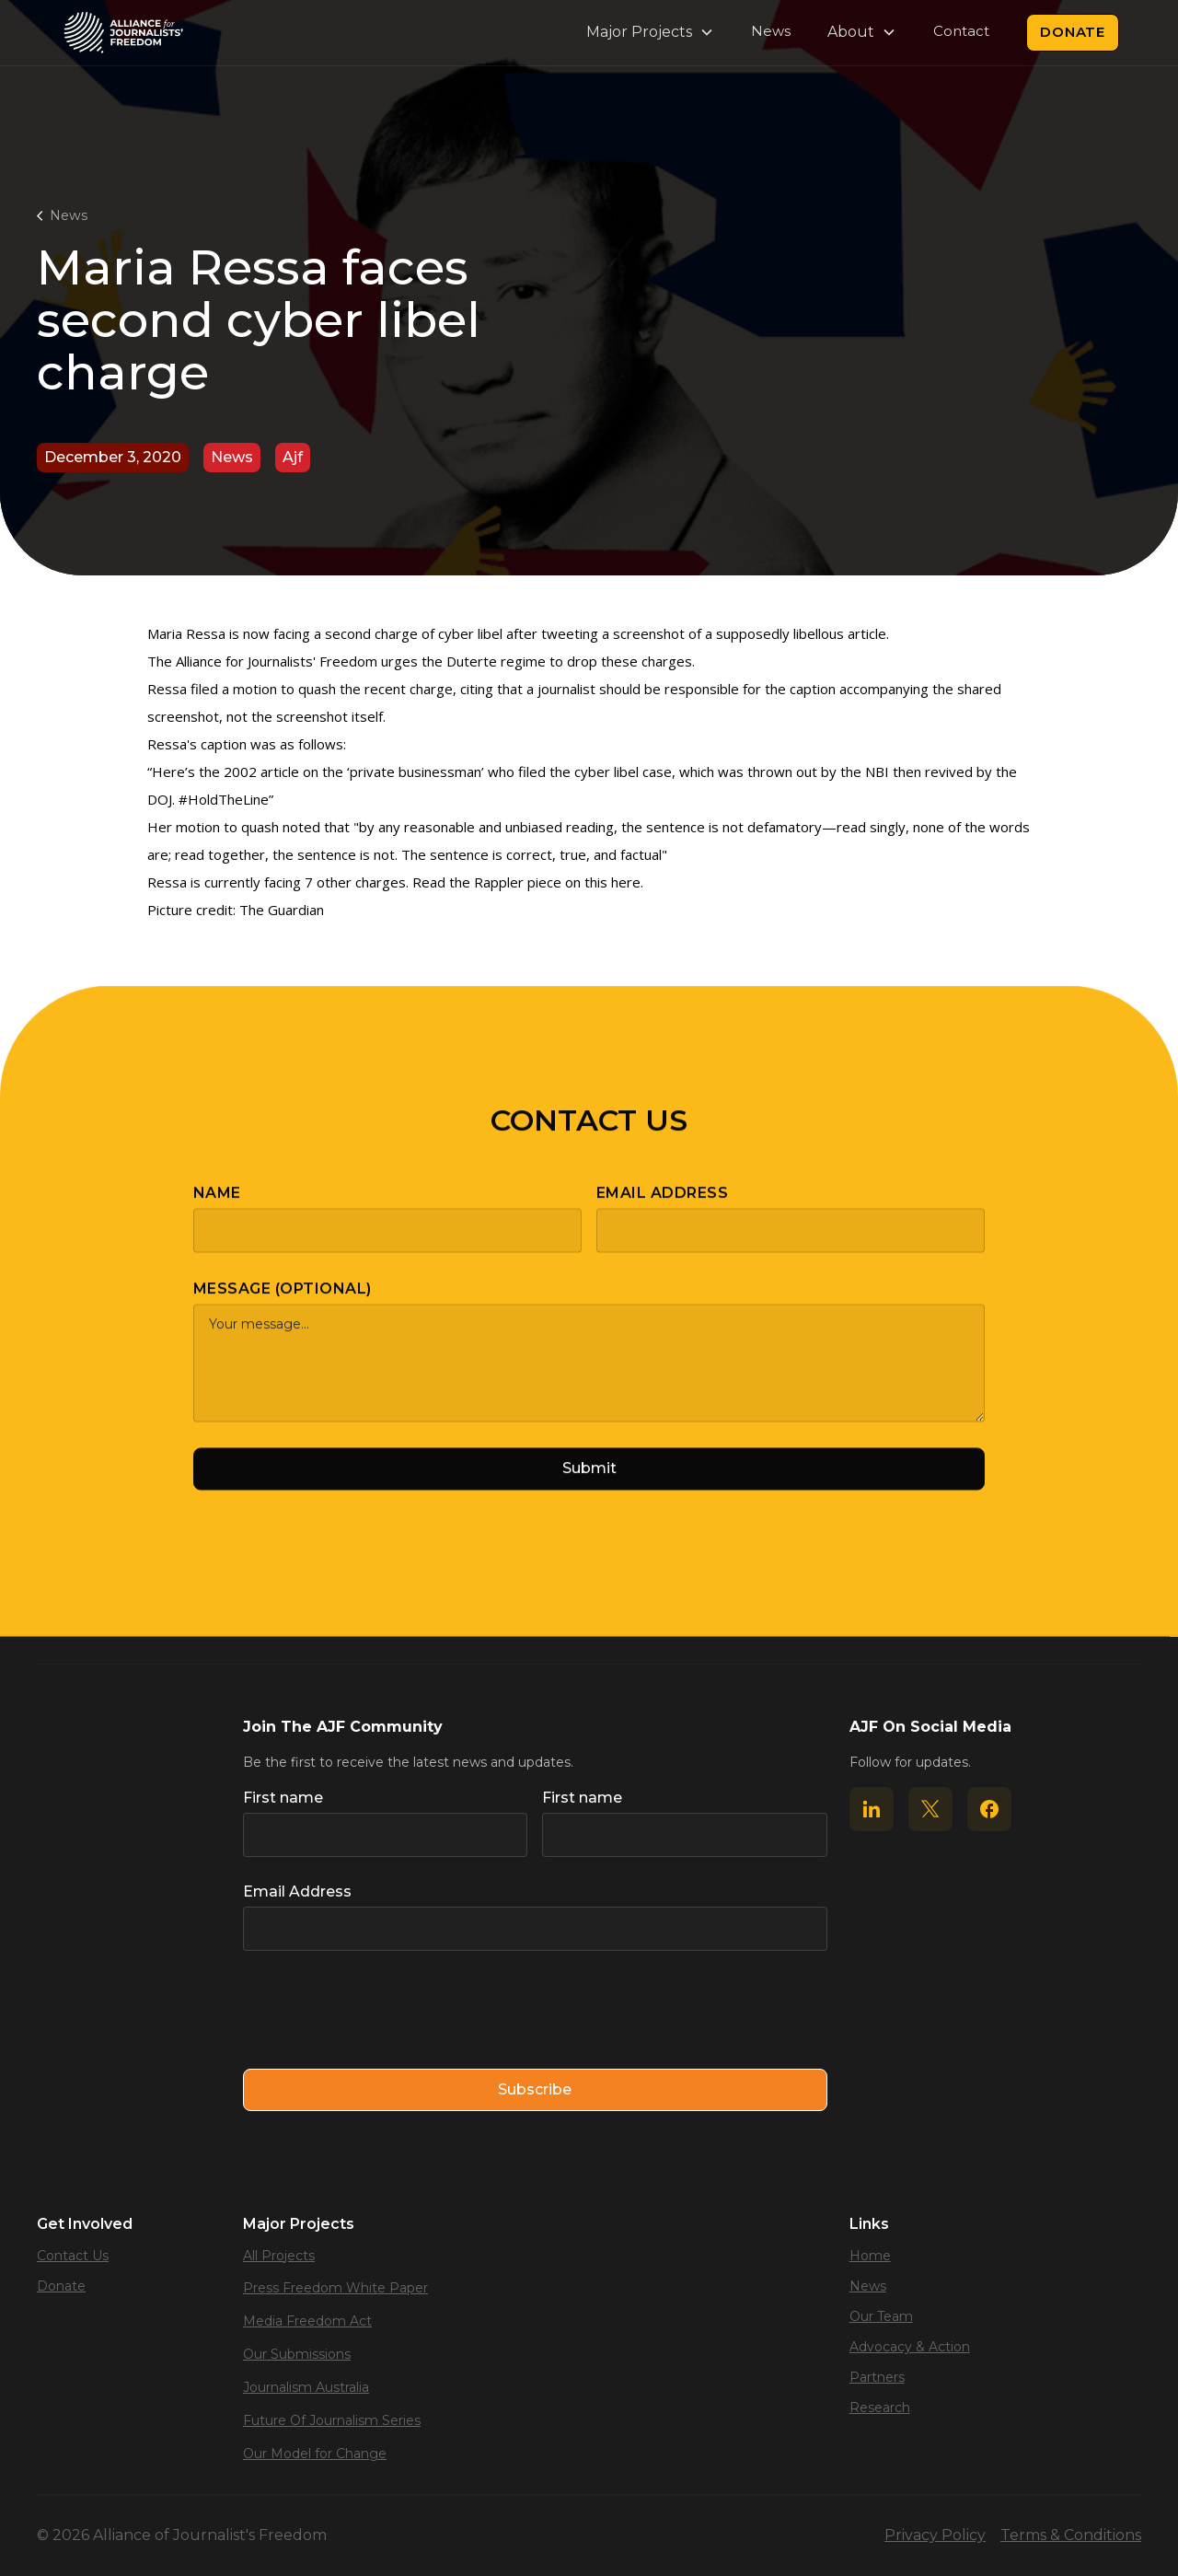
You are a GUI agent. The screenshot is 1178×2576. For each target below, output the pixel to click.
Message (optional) (282, 1304)
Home (870, 2255)
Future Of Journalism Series (332, 2420)
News (771, 31)
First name (283, 1797)
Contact (961, 31)
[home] (123, 32)
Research (879, 2407)
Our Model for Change (315, 2453)
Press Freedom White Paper (335, 2288)
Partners (877, 2377)
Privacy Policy (935, 2535)
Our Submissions (297, 2354)
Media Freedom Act (307, 2321)
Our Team (881, 2316)
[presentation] (383, 2011)
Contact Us (73, 2255)
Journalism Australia (306, 2387)
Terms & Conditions (1070, 2535)
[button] (650, 32)
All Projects (279, 2255)
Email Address (662, 1208)
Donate (1072, 32)
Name (217, 1208)
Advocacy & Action (909, 2346)
